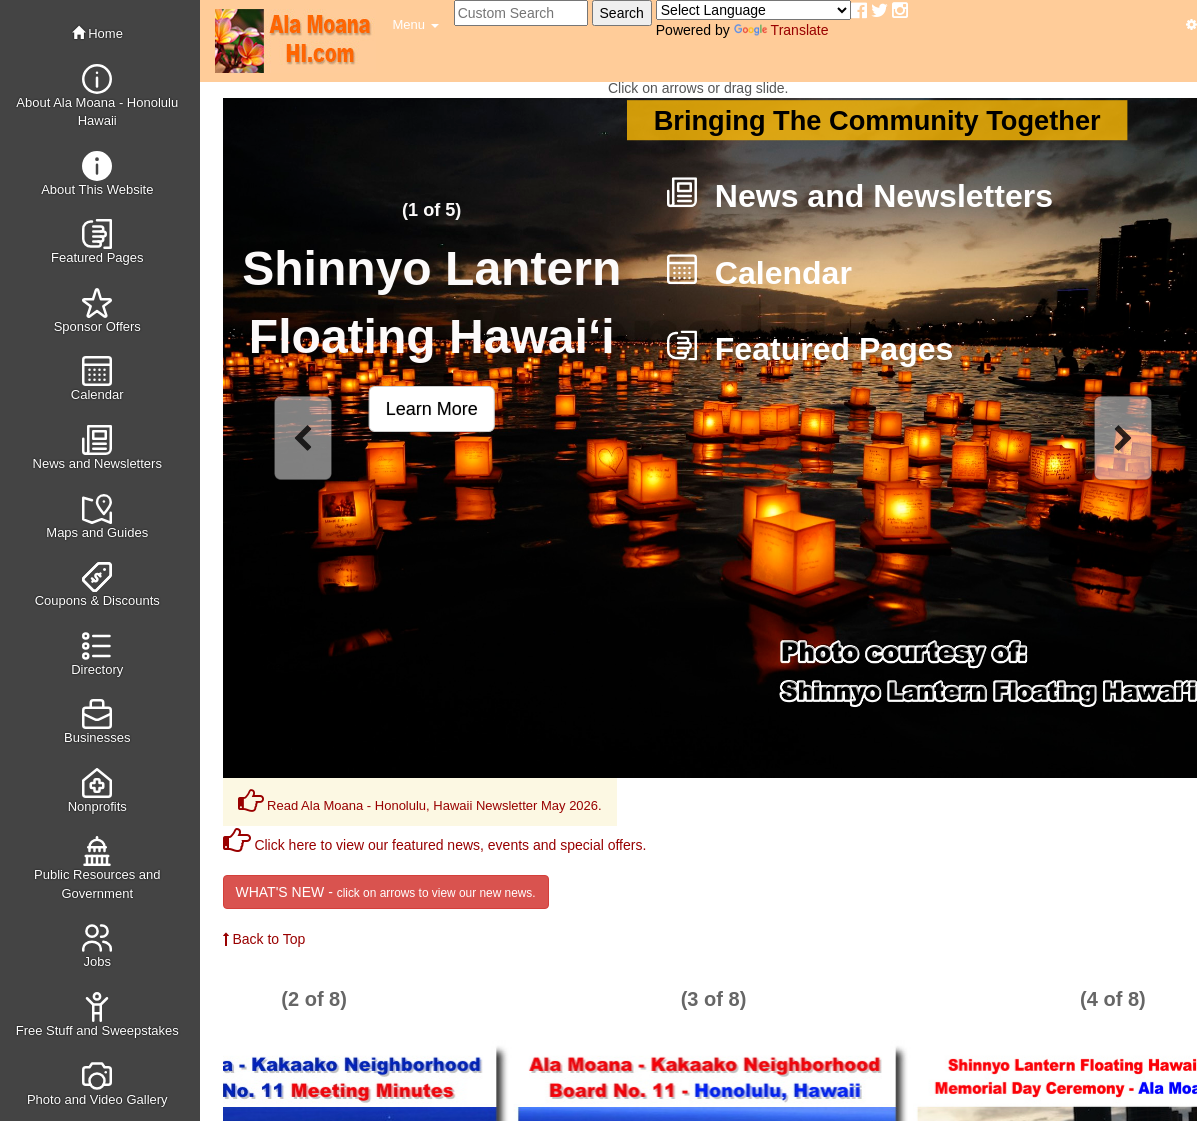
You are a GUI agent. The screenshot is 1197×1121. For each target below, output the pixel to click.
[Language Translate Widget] (753, 10)
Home (97, 33)
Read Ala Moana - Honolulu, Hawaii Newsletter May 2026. (420, 801)
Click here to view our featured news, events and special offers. (435, 845)
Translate (781, 30)
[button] (416, 25)
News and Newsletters (859, 196)
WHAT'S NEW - (386, 892)
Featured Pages (809, 349)
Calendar (758, 273)
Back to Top (264, 939)
